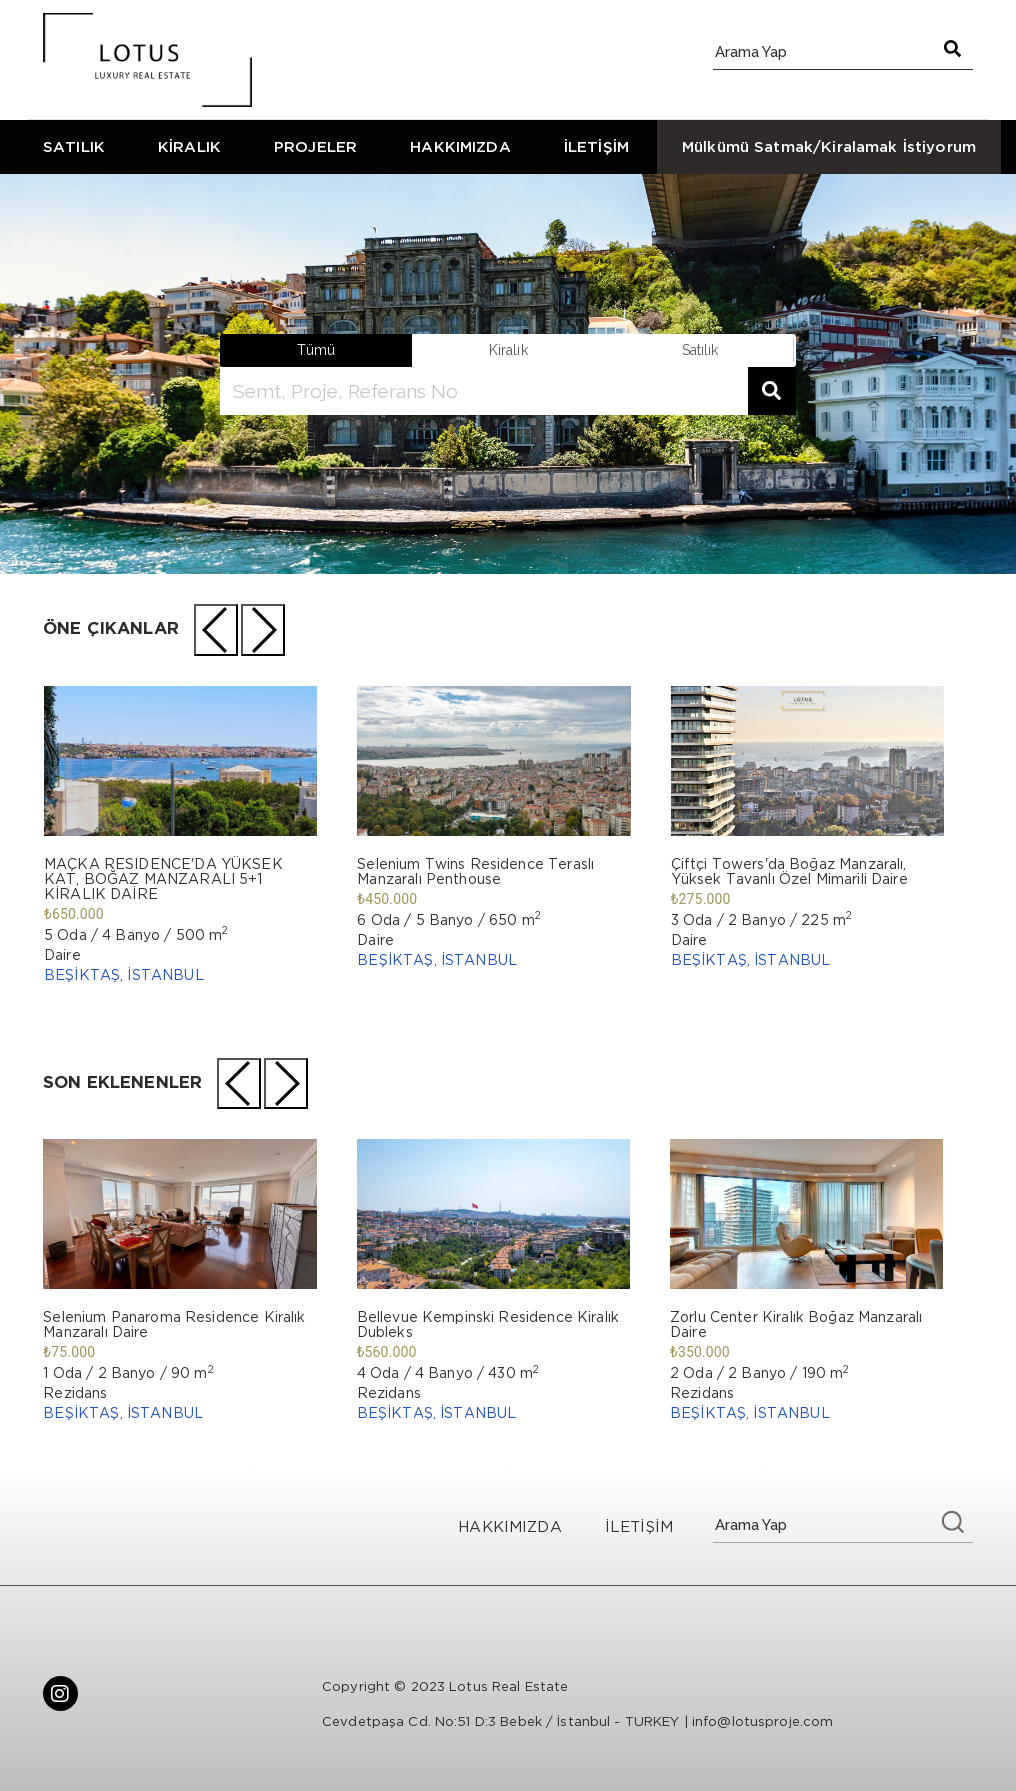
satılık (700, 350)
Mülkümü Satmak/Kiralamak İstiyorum (829, 146)
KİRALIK (189, 146)
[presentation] (216, 630)
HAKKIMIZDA (460, 146)
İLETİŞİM (596, 146)
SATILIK (74, 146)
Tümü (316, 350)
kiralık (508, 350)
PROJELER (315, 146)
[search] (484, 391)
